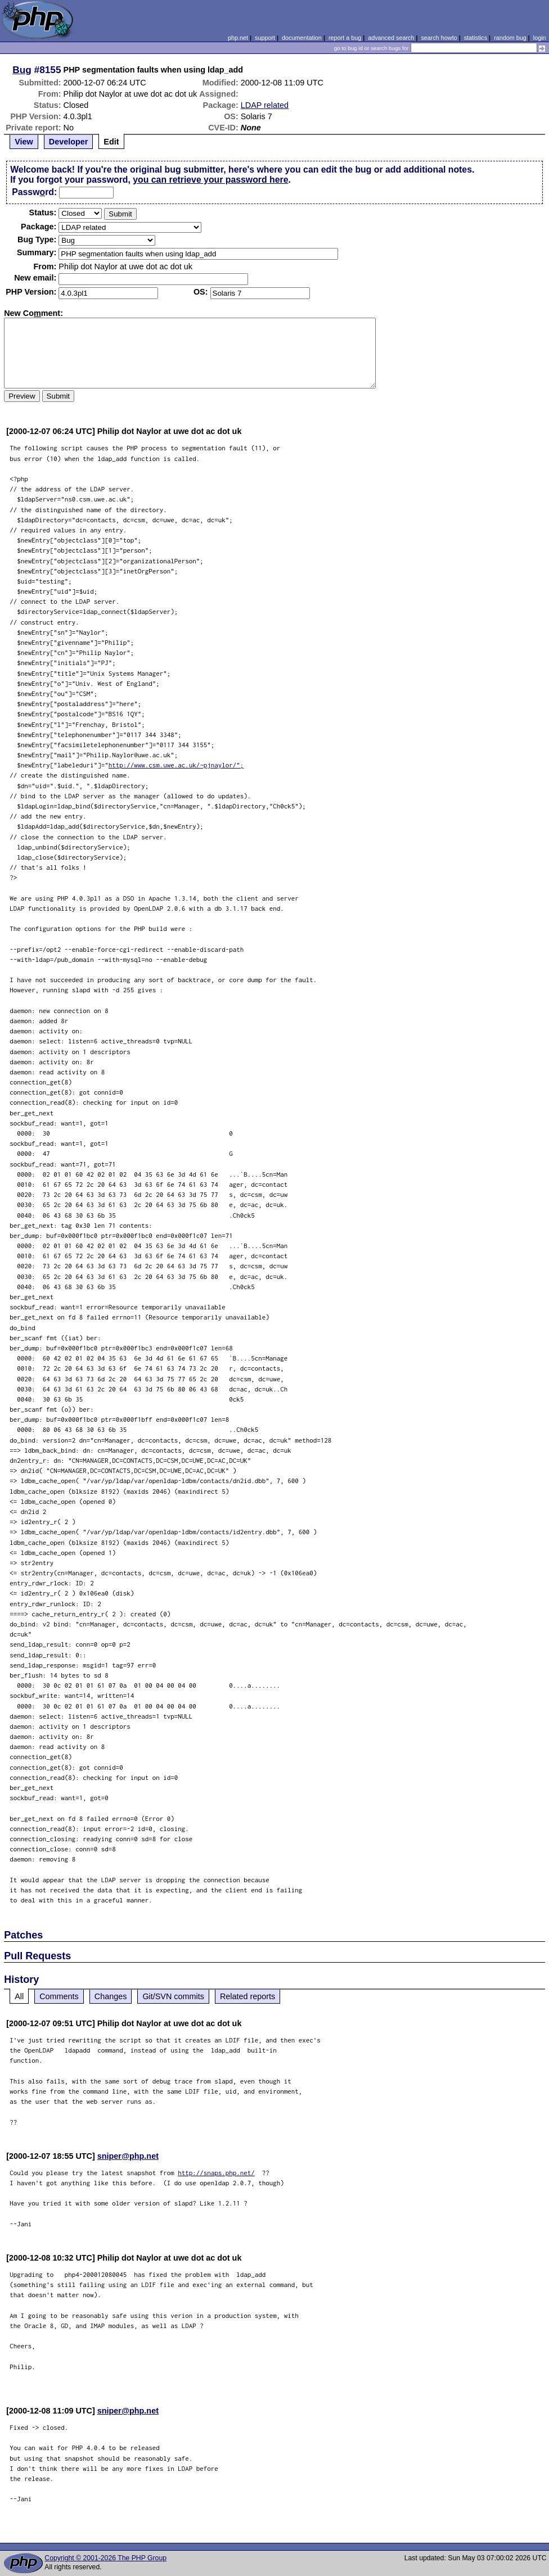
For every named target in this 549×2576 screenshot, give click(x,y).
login (539, 37)
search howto (439, 37)
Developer (68, 141)
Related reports (247, 1996)
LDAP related (265, 105)
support (265, 37)
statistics (475, 37)
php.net (238, 37)
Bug (22, 69)
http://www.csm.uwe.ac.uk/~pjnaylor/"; (176, 765)
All (19, 1996)
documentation (302, 37)
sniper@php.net (128, 2156)
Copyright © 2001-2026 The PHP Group (105, 2558)
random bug (510, 37)
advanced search (391, 37)
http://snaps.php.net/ (216, 2172)
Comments (59, 1996)
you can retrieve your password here (210, 179)
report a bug (344, 37)
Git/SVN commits (173, 1996)
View (24, 141)
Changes (110, 1996)
